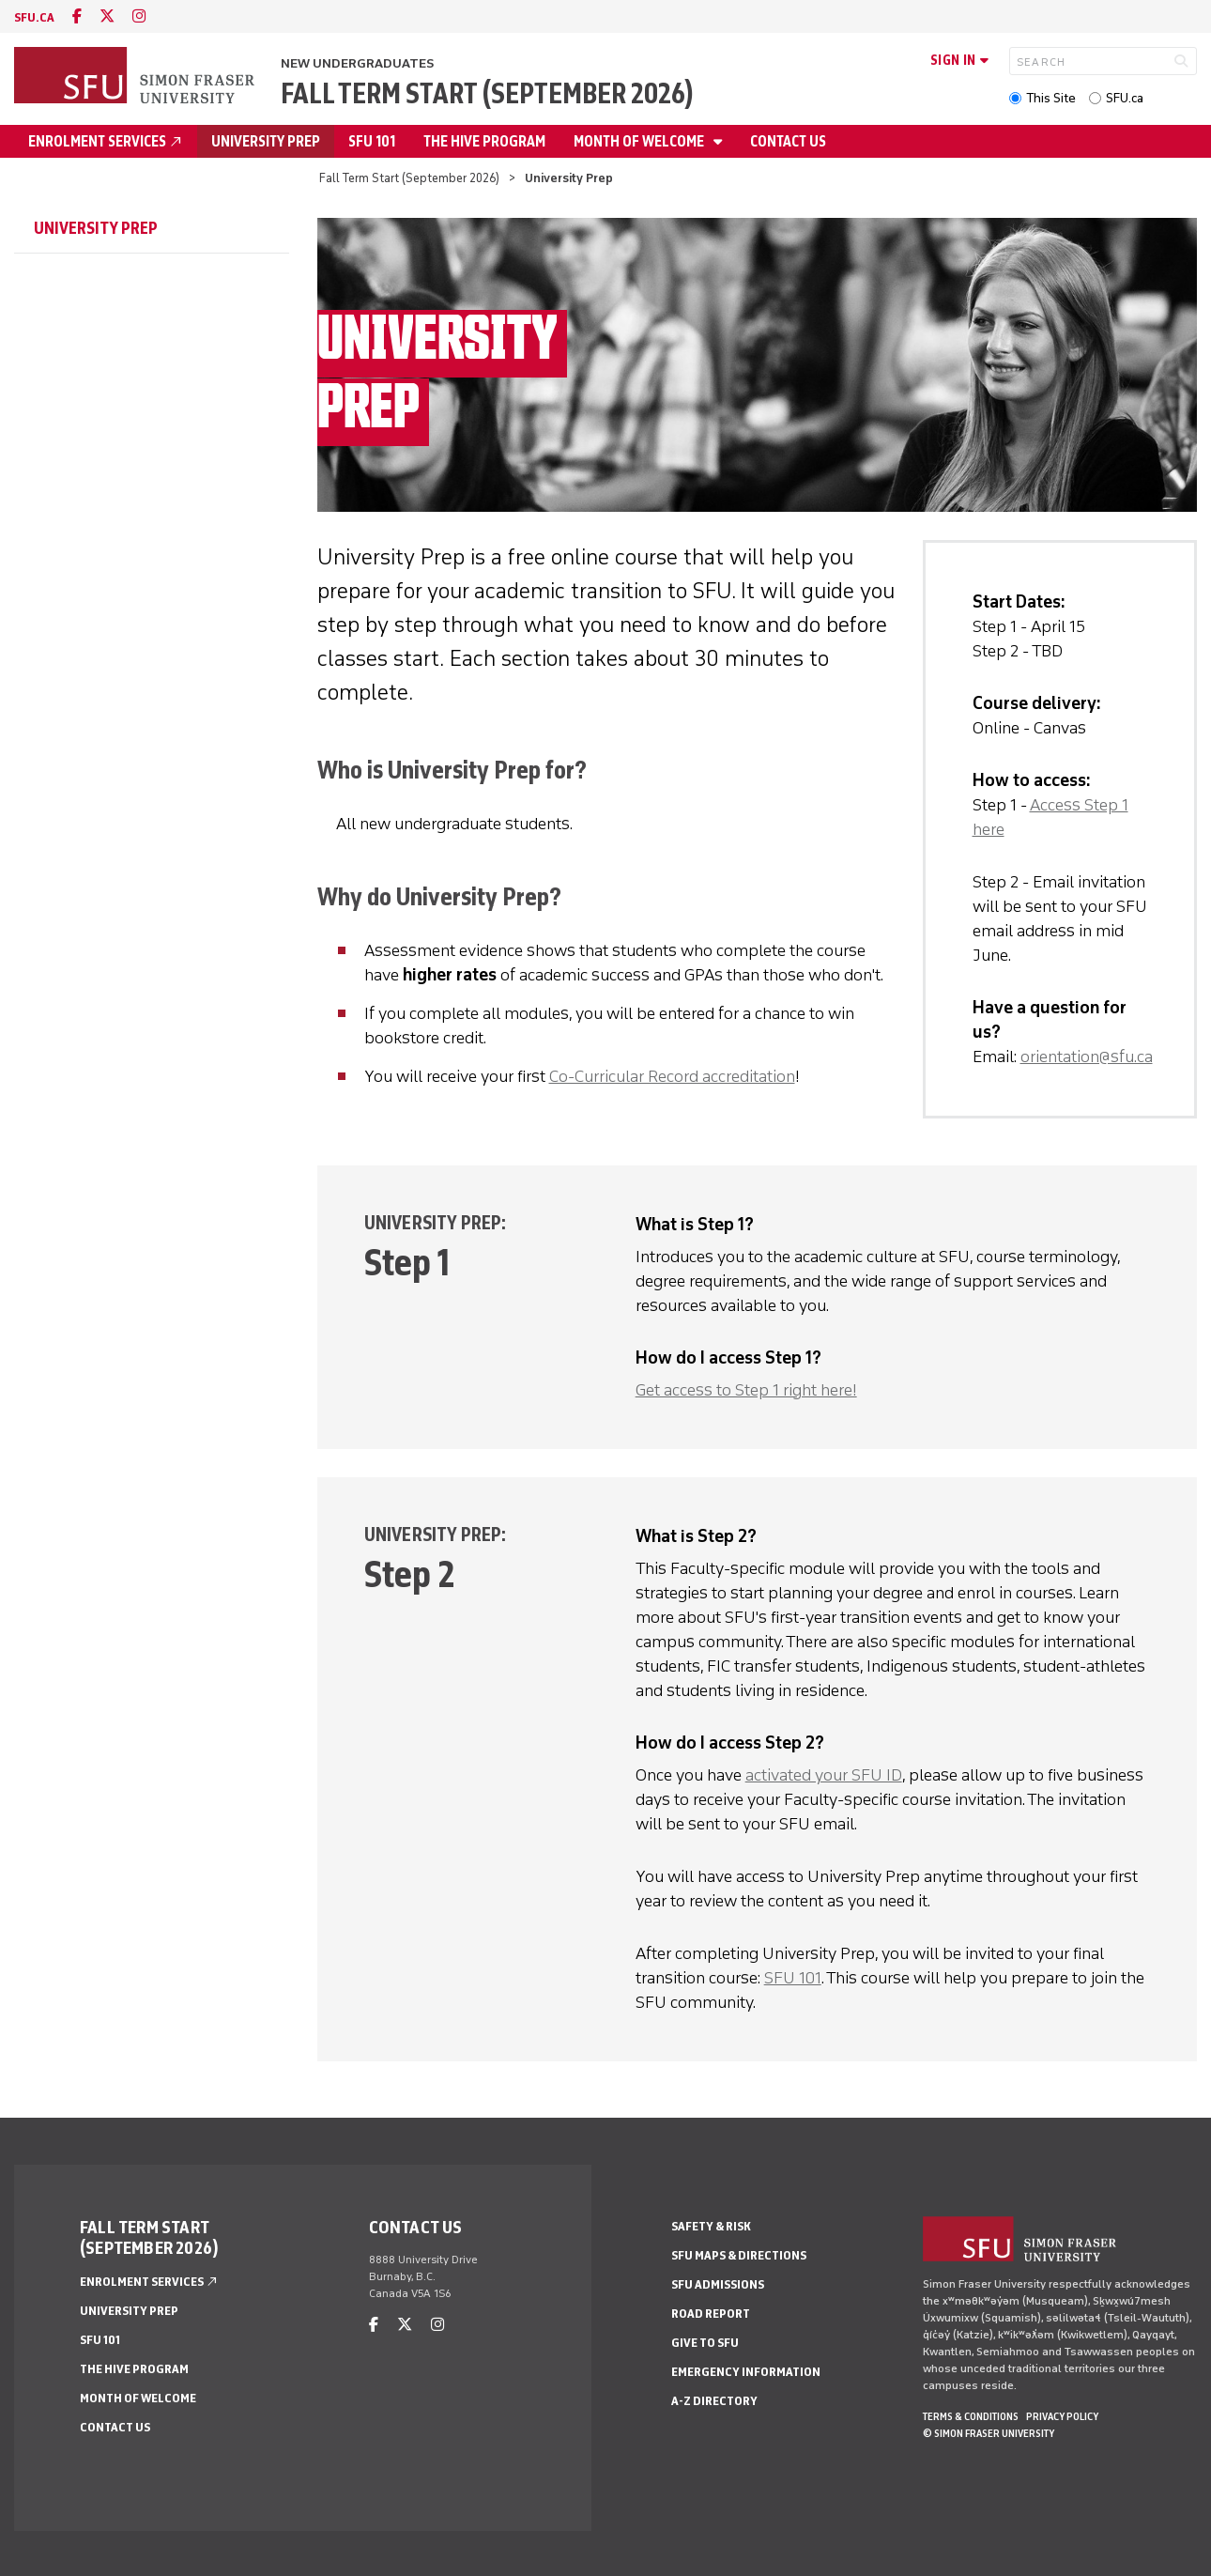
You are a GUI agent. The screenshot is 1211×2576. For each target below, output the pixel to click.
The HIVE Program (484, 141)
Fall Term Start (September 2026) (487, 93)
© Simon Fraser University (988, 2433)
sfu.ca (34, 17)
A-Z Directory (714, 2401)
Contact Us (788, 141)
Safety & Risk (711, 2226)
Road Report (710, 2313)
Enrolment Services (105, 141)
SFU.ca (1124, 98)
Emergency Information (745, 2372)
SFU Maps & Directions (738, 2255)
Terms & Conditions (971, 2416)
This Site (1051, 98)
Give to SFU (705, 2343)
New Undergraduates (357, 63)
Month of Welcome (640, 141)
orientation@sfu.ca (1086, 1056)
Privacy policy (1062, 2416)
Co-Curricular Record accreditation (672, 1076)
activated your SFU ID (823, 1775)
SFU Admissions (717, 2284)
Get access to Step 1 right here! (746, 1390)
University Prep (265, 141)
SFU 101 (371, 141)
